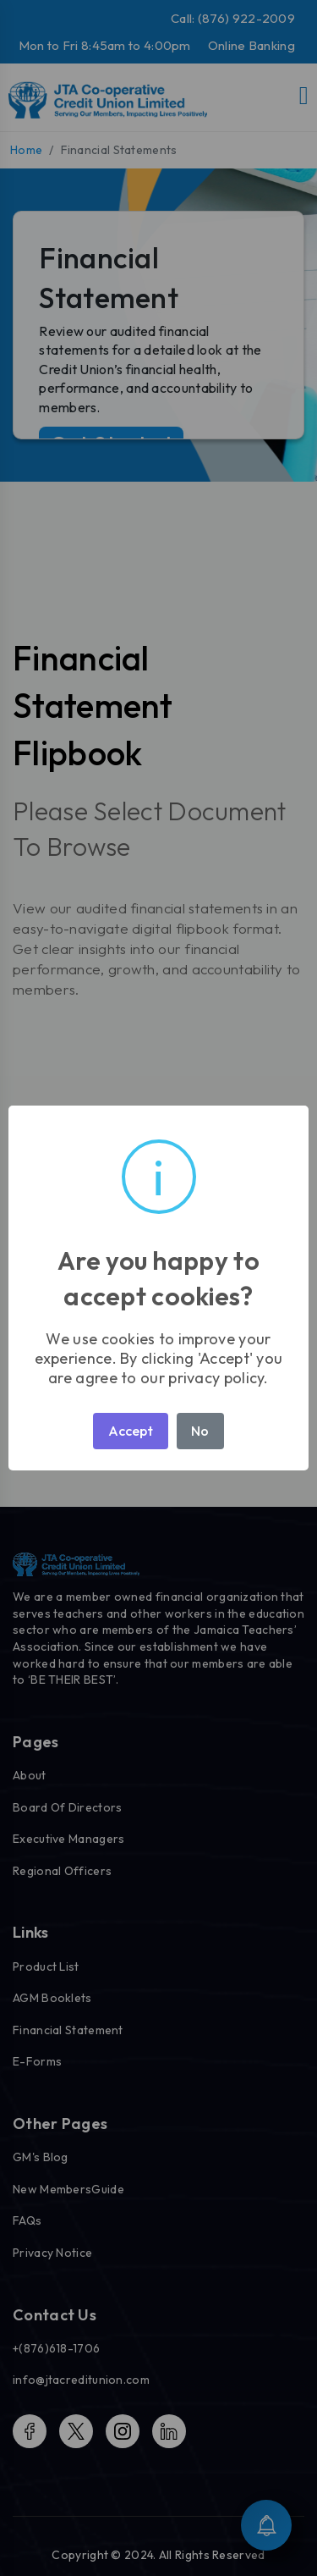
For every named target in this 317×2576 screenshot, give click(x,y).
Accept (130, 1430)
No (200, 1430)
